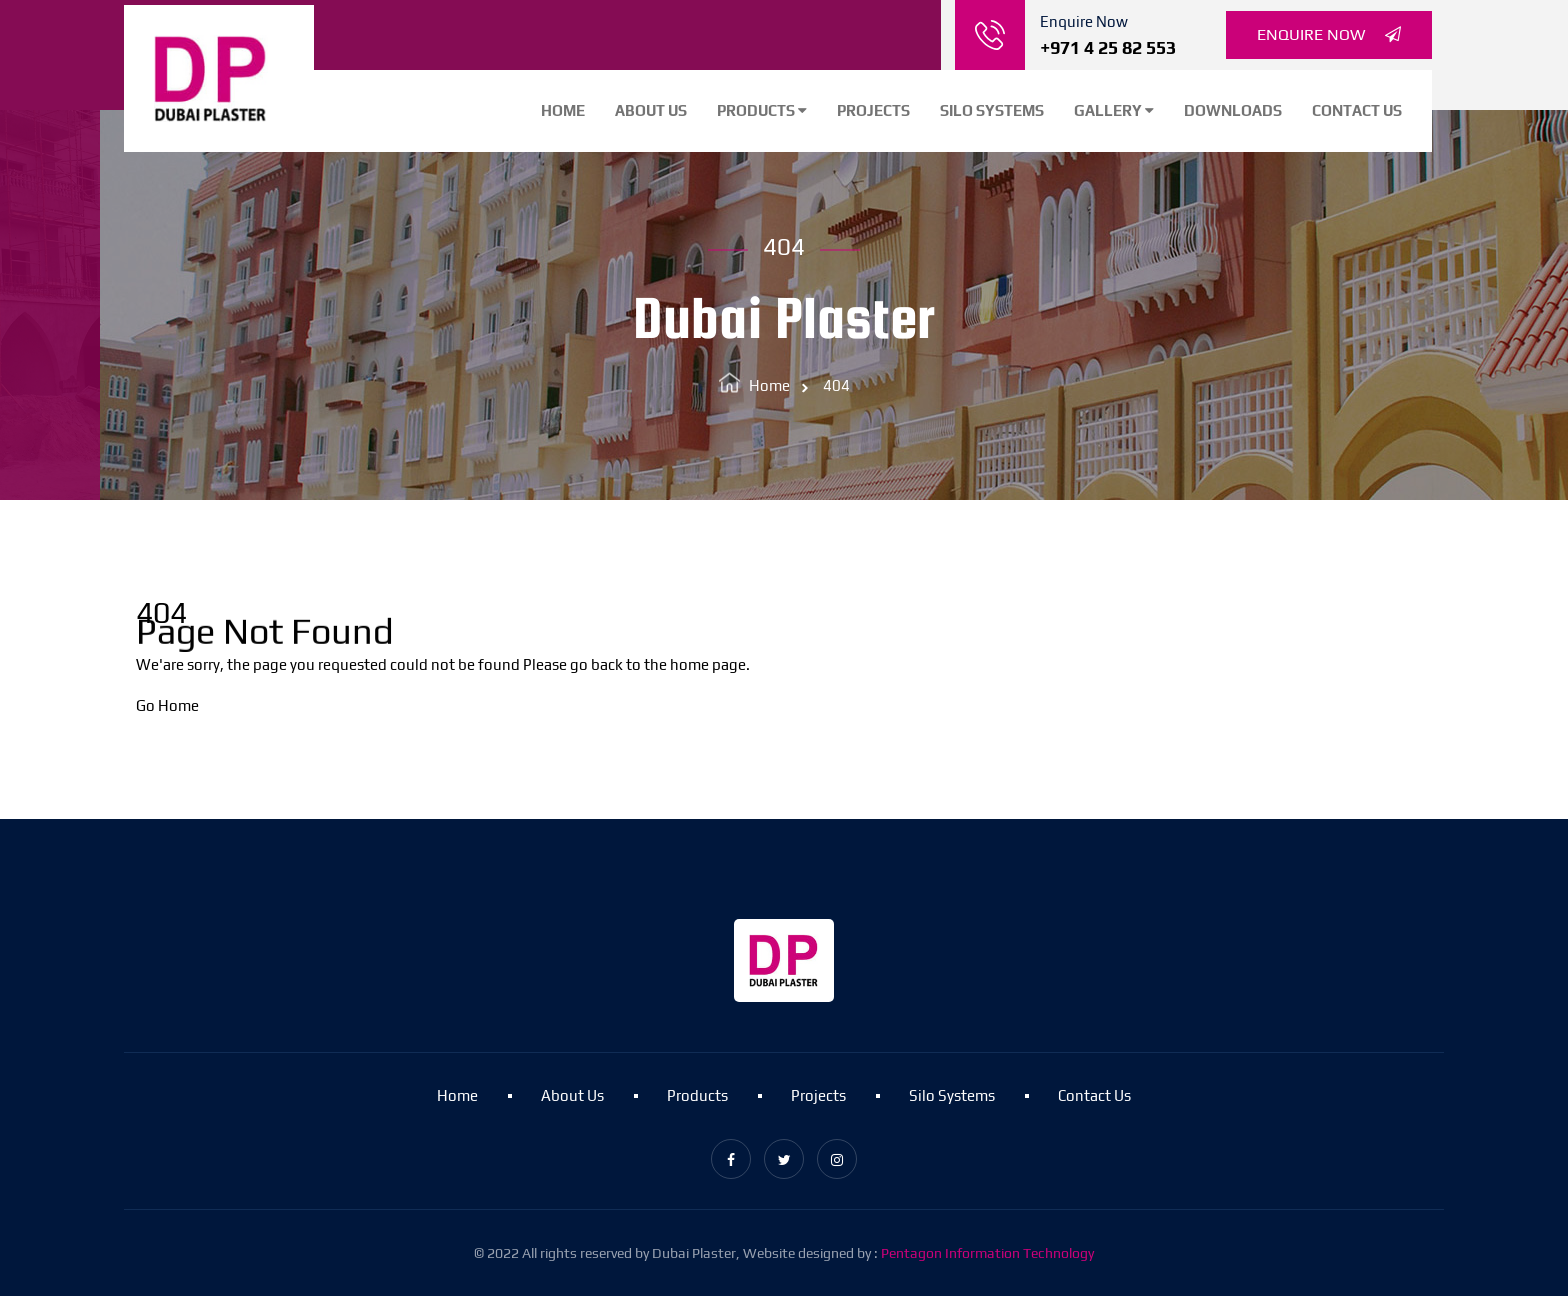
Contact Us (1357, 110)
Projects (873, 110)
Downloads (1233, 110)
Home (563, 110)
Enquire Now (1329, 35)
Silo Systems (992, 110)
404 (836, 385)
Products (762, 110)
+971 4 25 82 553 (1108, 47)
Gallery (1114, 110)
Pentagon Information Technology (987, 1253)
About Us (651, 110)
